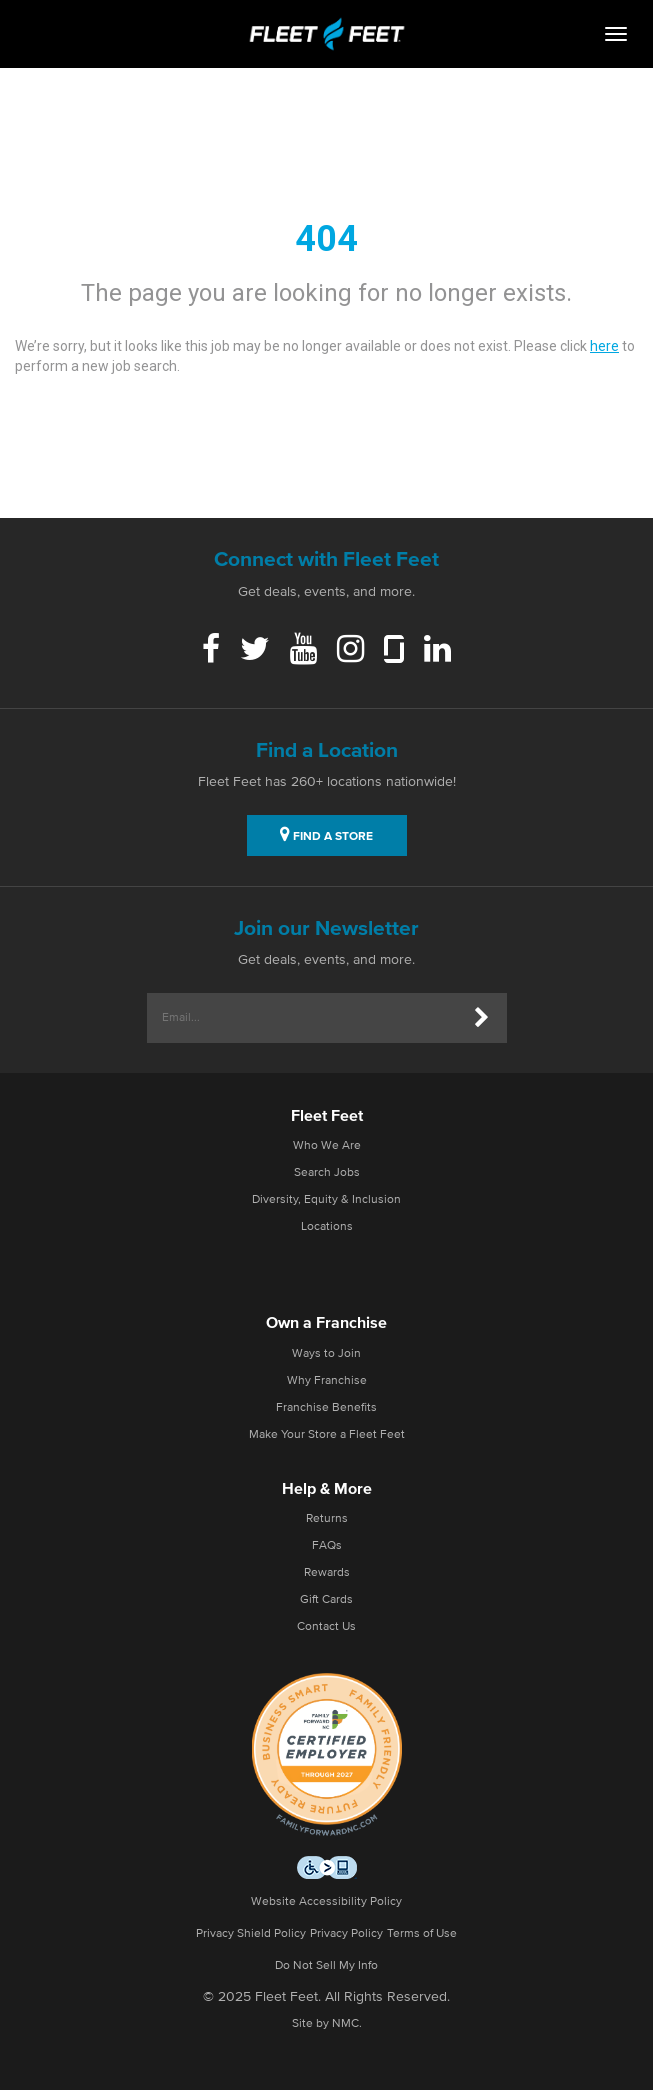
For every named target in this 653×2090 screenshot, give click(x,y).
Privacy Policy (346, 1934)
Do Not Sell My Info (326, 1966)
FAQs (327, 1546)
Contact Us (326, 1627)
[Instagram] (350, 651)
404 (326, 239)
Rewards (327, 1573)
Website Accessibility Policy (326, 1902)
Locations (327, 1227)
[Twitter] (255, 651)
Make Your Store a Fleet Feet (327, 1435)
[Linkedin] (437, 651)
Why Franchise (327, 1381)
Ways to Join (326, 1354)
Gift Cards (326, 1600)
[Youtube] (303, 651)
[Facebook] (211, 651)
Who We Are (327, 1146)
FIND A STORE (326, 834)
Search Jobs (327, 1173)
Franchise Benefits (326, 1408)
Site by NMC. (327, 2024)
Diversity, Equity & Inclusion (326, 1200)
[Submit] (482, 1018)
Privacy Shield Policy (251, 1934)
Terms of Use (422, 1934)
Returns (327, 1519)
